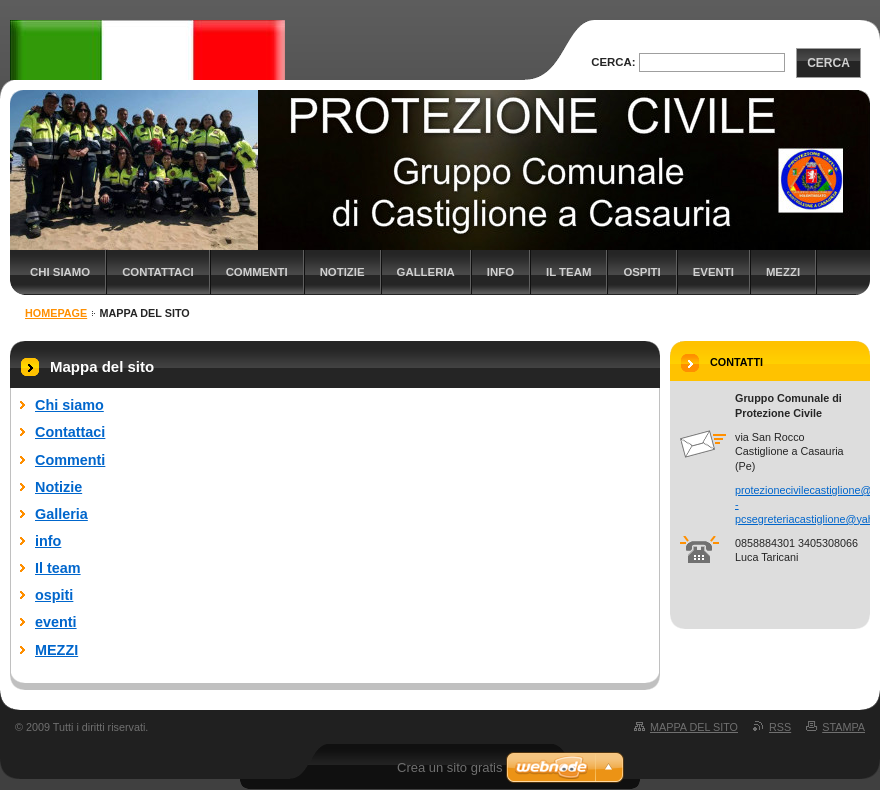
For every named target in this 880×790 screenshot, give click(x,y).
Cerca (828, 63)
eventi (713, 272)
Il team (568, 272)
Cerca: (613, 62)
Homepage (56, 313)
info (500, 272)
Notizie (342, 272)
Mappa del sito (694, 727)
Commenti (257, 272)
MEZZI (783, 272)
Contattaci (158, 272)
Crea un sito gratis (450, 767)
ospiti (641, 272)
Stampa (843, 727)
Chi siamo (60, 272)
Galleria (426, 272)
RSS (780, 727)
